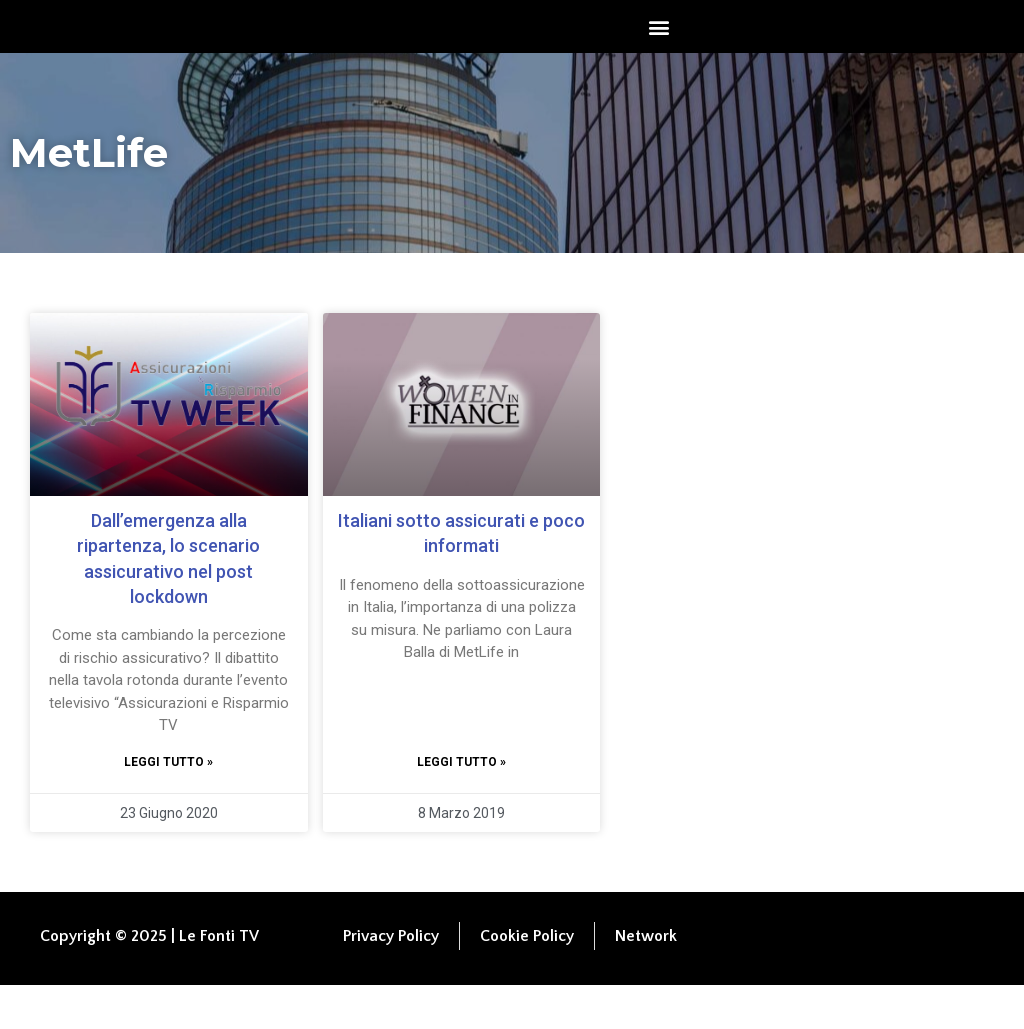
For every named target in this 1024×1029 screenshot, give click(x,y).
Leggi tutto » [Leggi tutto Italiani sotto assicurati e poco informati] (461, 805)
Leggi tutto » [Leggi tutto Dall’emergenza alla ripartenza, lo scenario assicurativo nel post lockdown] (168, 805)
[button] (659, 48)
